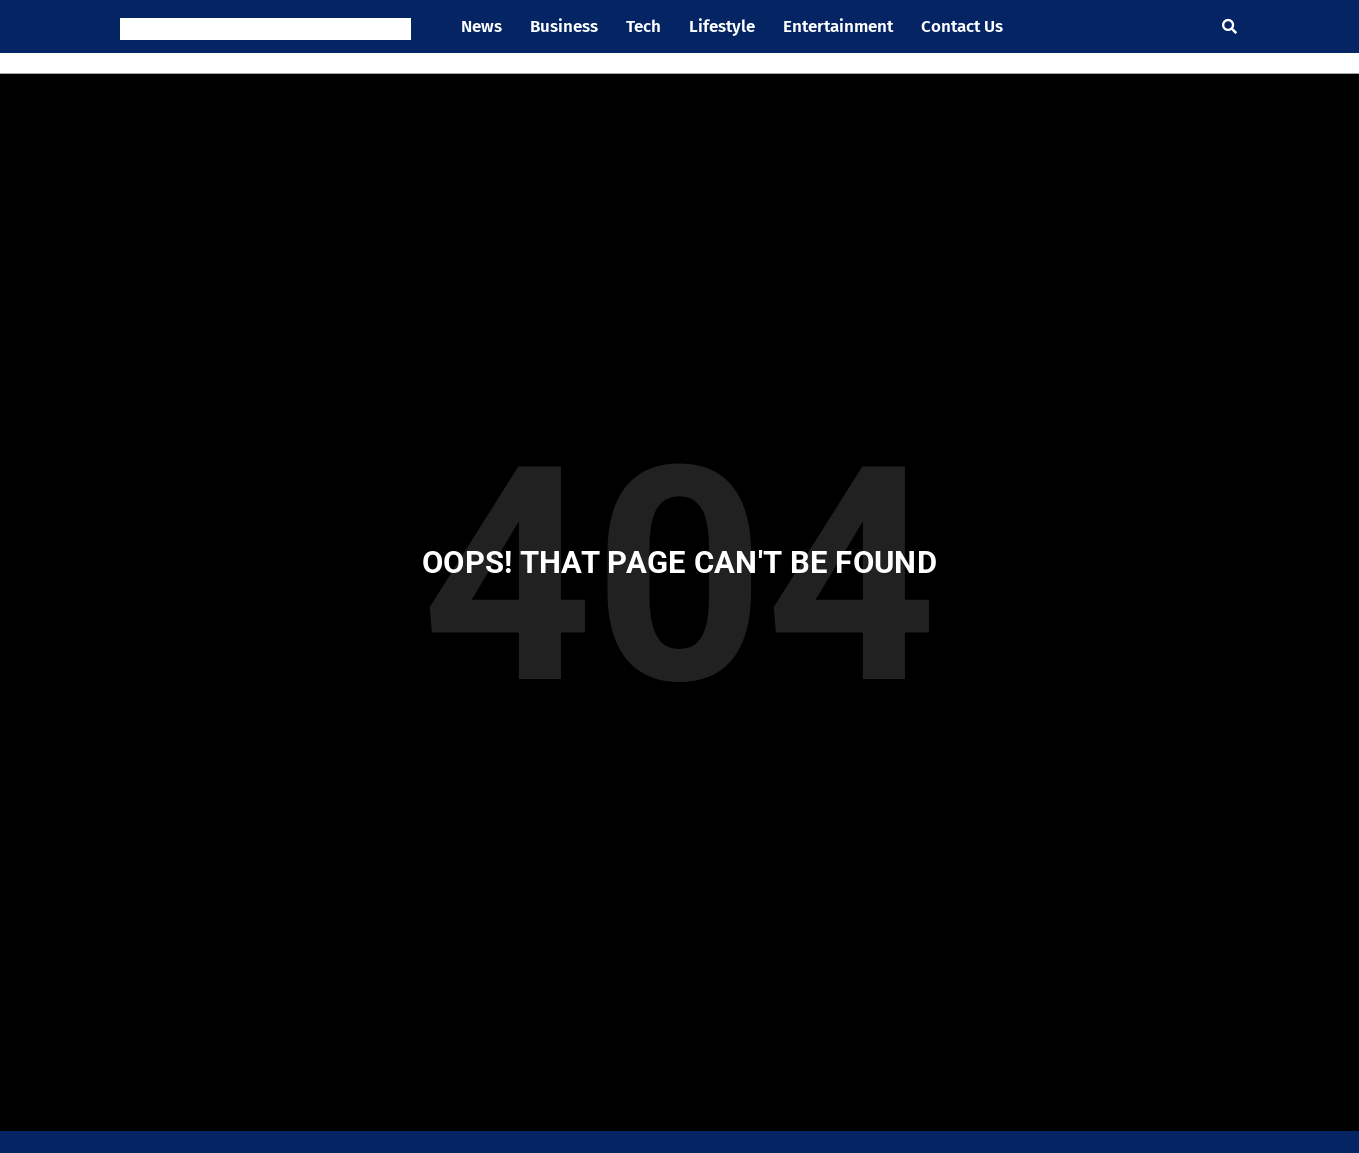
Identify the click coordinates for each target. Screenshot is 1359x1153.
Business (564, 26)
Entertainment (838, 26)
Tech (643, 26)
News (481, 26)
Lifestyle (722, 26)
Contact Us (962, 26)
